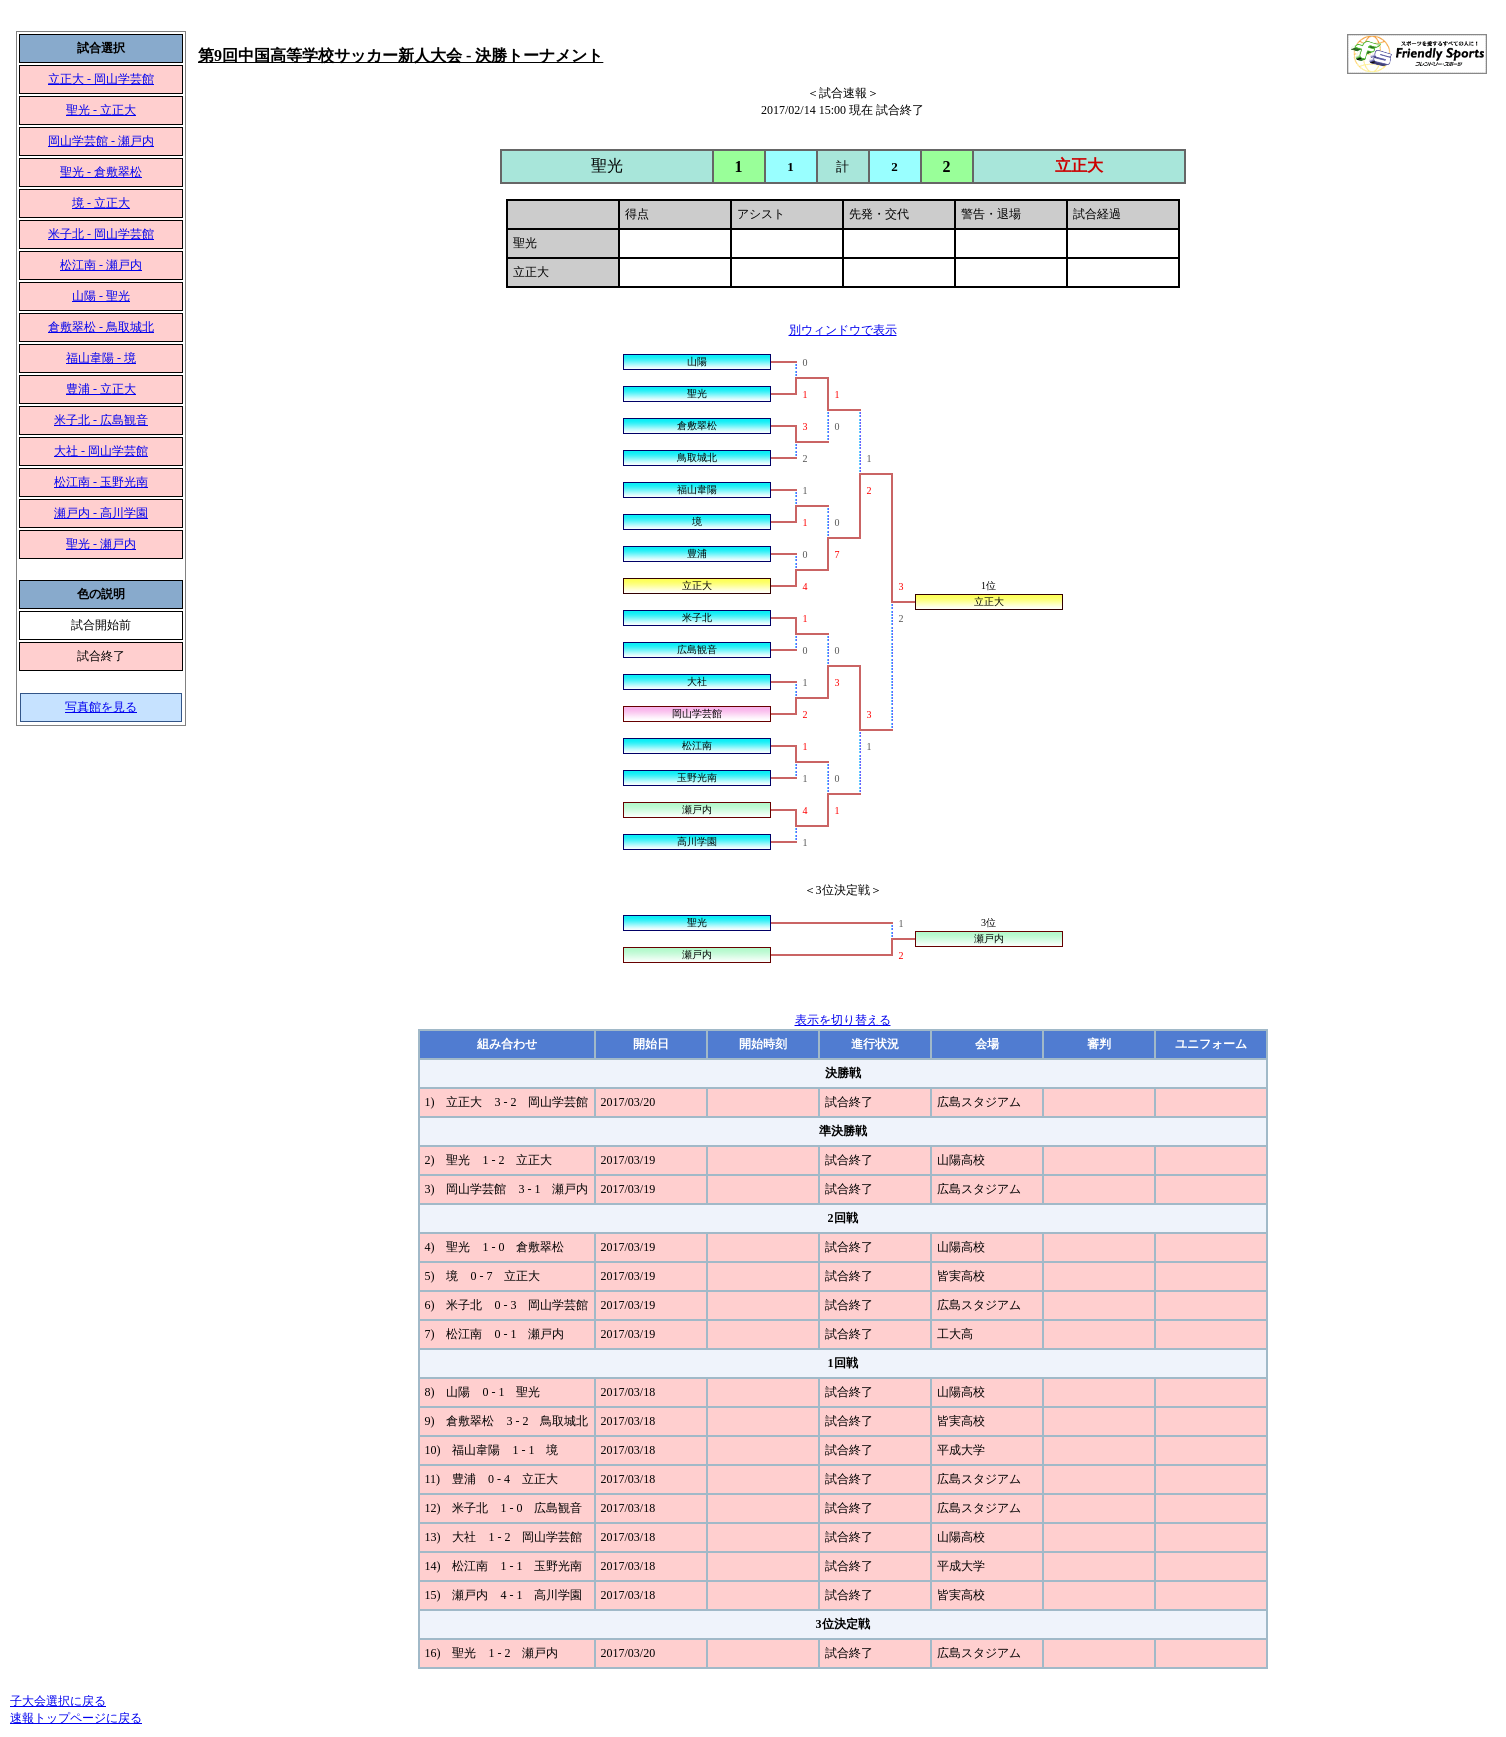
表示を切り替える (843, 1020)
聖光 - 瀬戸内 (101, 544)
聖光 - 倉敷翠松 (101, 172)
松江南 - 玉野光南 (101, 482)
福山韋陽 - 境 (101, 358)
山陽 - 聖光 (101, 296)
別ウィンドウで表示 (843, 330)
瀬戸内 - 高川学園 (101, 513)
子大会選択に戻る (58, 1701)
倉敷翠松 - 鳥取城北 (101, 327)
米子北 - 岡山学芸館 (101, 234)
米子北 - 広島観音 (101, 420)
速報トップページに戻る (76, 1718)
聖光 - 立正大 (101, 110)
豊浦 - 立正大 (101, 389)
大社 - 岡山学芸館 (101, 451)
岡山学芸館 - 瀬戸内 (101, 141)
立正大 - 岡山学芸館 (101, 79)
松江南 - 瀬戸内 (101, 265)
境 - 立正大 (101, 203)
